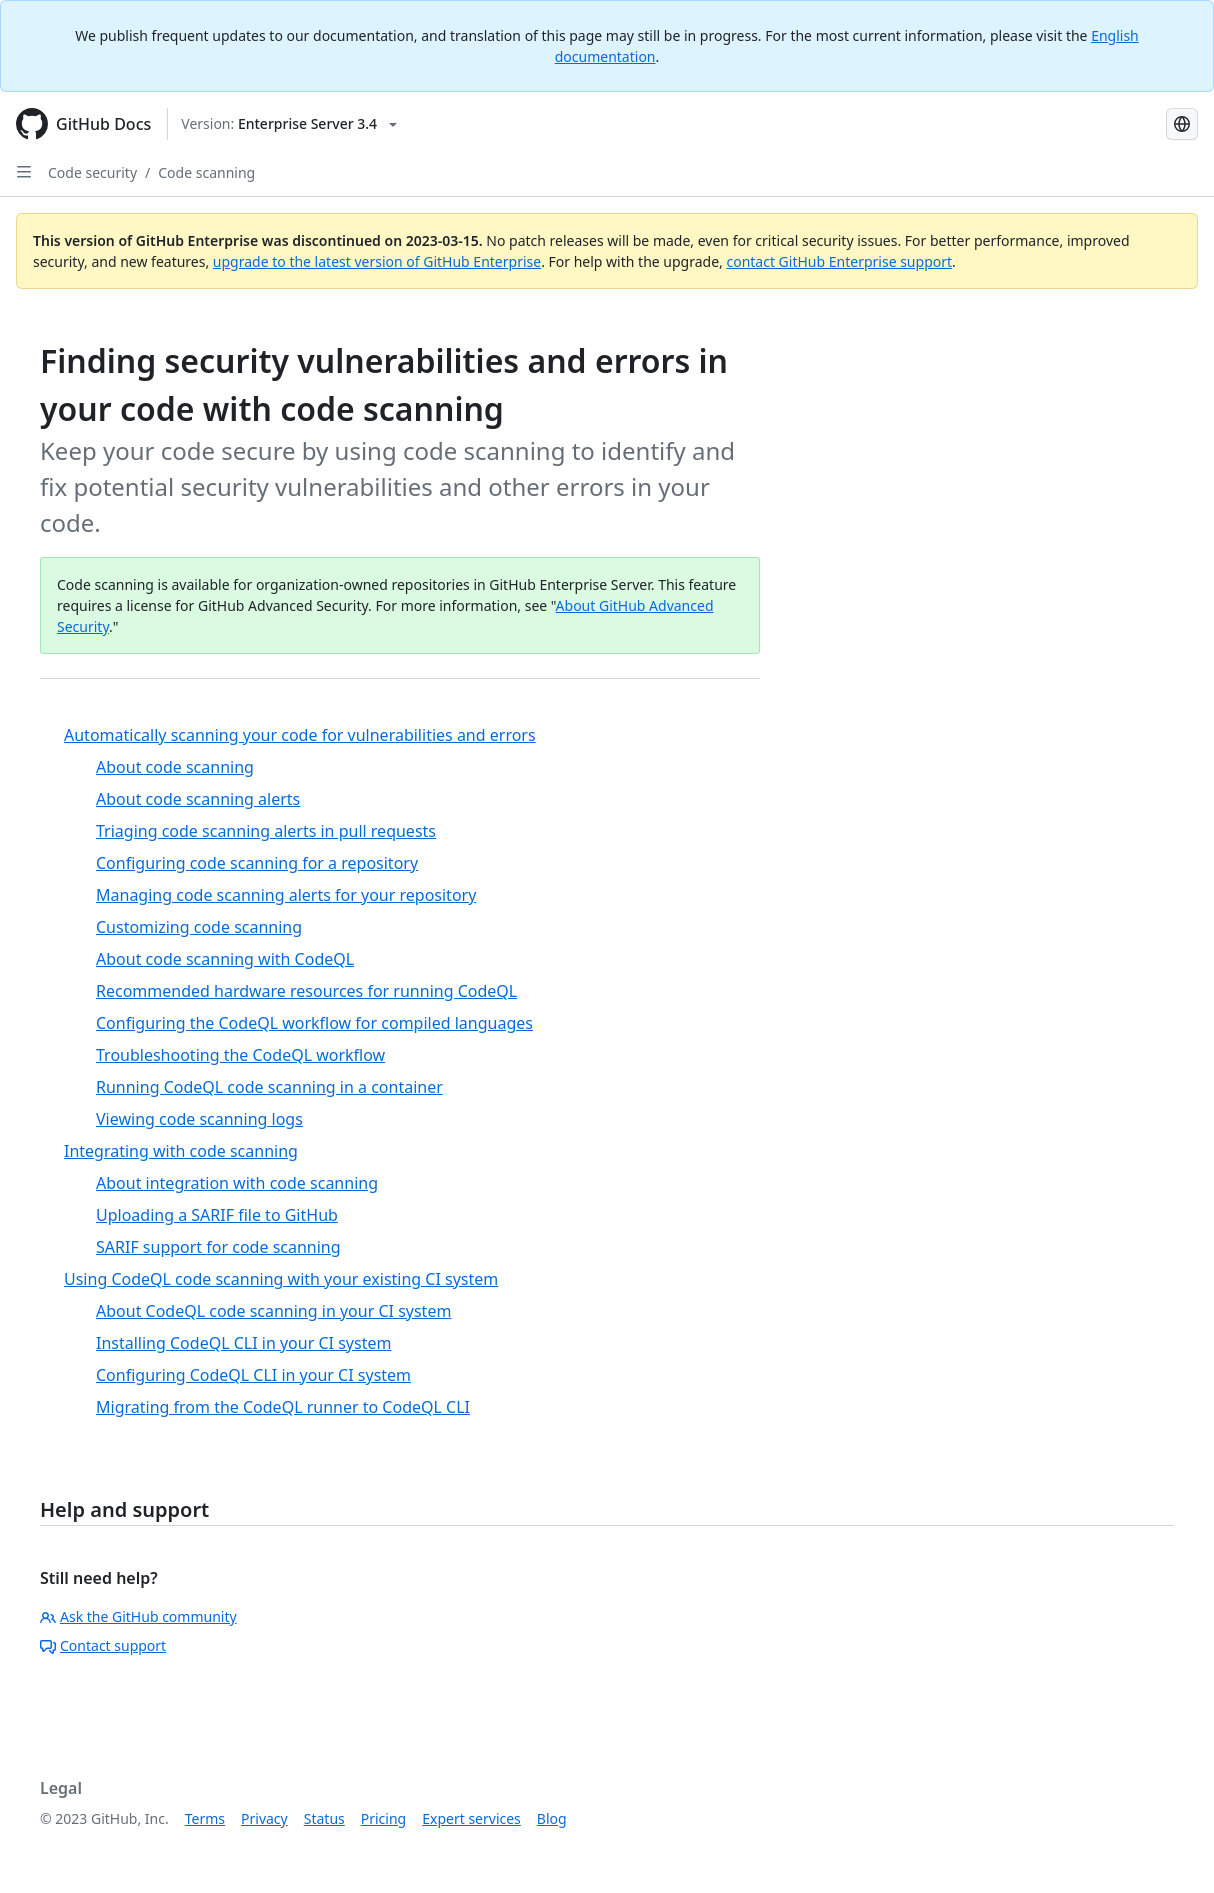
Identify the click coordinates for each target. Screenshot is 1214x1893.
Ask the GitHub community (138, 1616)
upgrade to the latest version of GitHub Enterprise (377, 261)
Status (324, 1818)
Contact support (103, 1645)
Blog (552, 1818)
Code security (92, 172)
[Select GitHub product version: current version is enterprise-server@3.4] (289, 124)
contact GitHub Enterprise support (839, 261)
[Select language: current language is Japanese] (1182, 124)
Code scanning (206, 172)
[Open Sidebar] (24, 172)
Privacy (264, 1818)
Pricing (383, 1818)
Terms (205, 1818)
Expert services (471, 1818)
